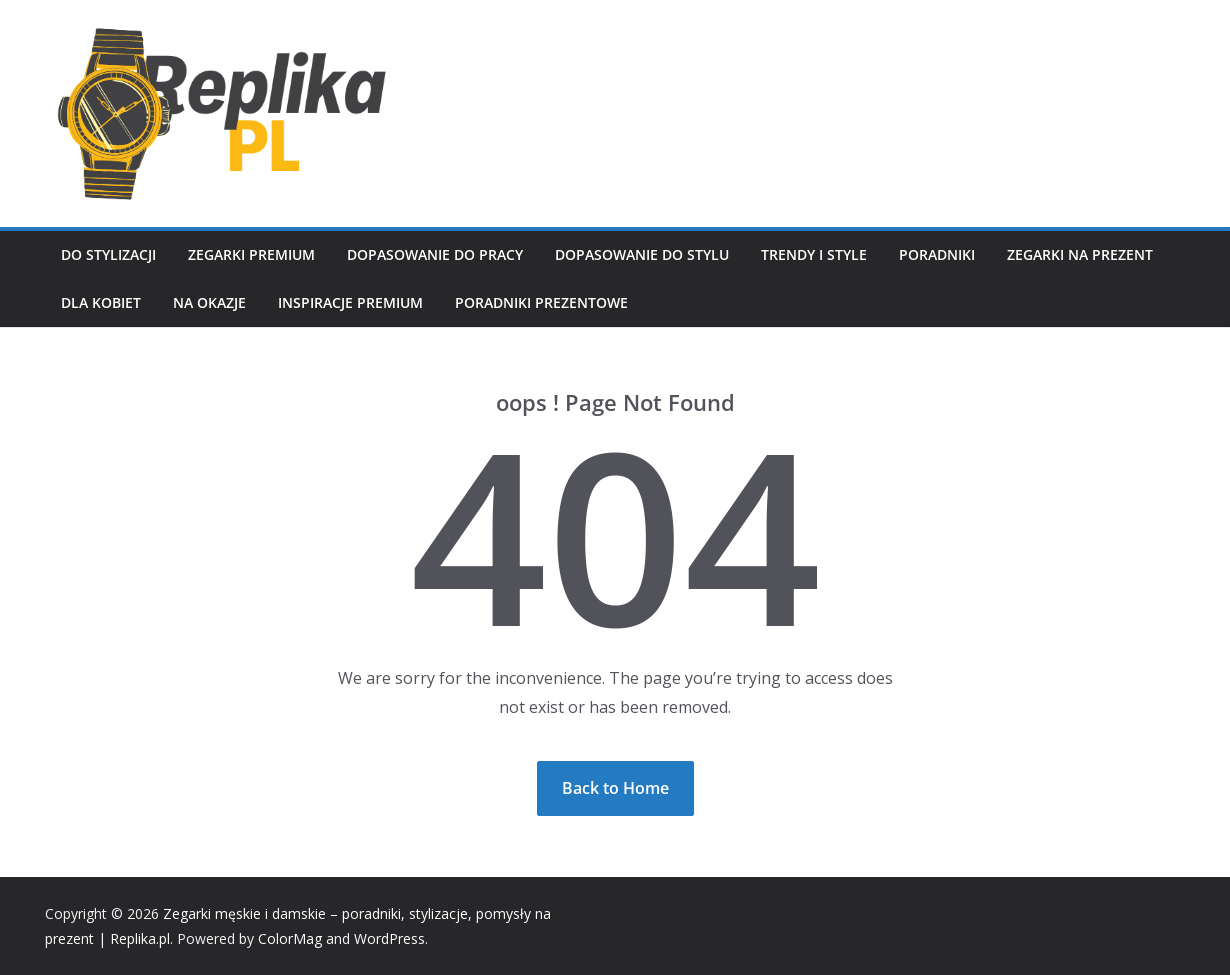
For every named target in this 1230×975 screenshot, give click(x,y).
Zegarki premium (251, 254)
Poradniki (937, 254)
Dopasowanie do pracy (435, 254)
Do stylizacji (108, 254)
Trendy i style (814, 254)
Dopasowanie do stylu (642, 254)
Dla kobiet (101, 302)
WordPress (389, 938)
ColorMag (290, 938)
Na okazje (209, 302)
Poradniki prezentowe (541, 302)
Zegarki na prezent (1080, 254)
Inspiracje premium (350, 302)
